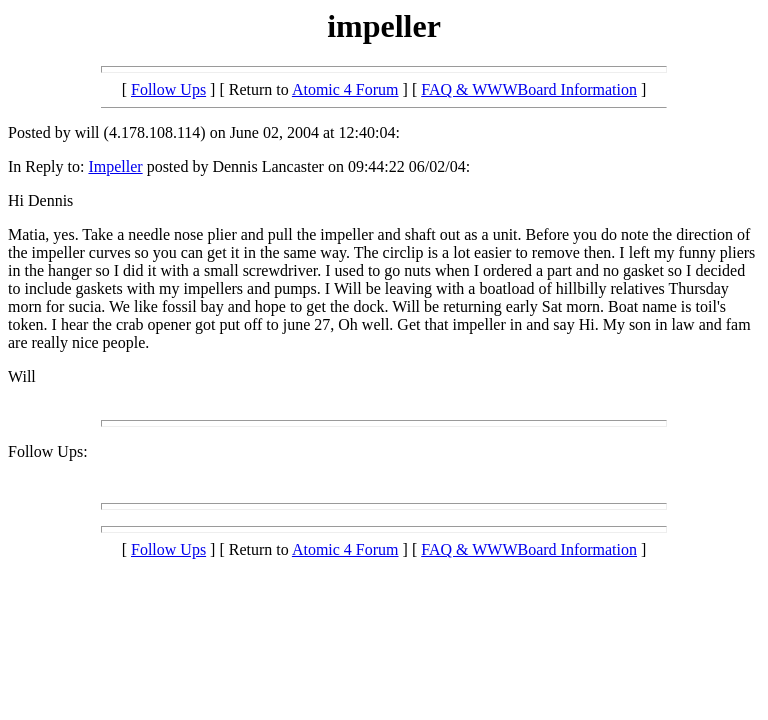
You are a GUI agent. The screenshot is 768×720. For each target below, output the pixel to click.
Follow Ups (168, 89)
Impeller (115, 166)
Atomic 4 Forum (345, 89)
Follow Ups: (48, 451)
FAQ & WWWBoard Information (529, 89)
